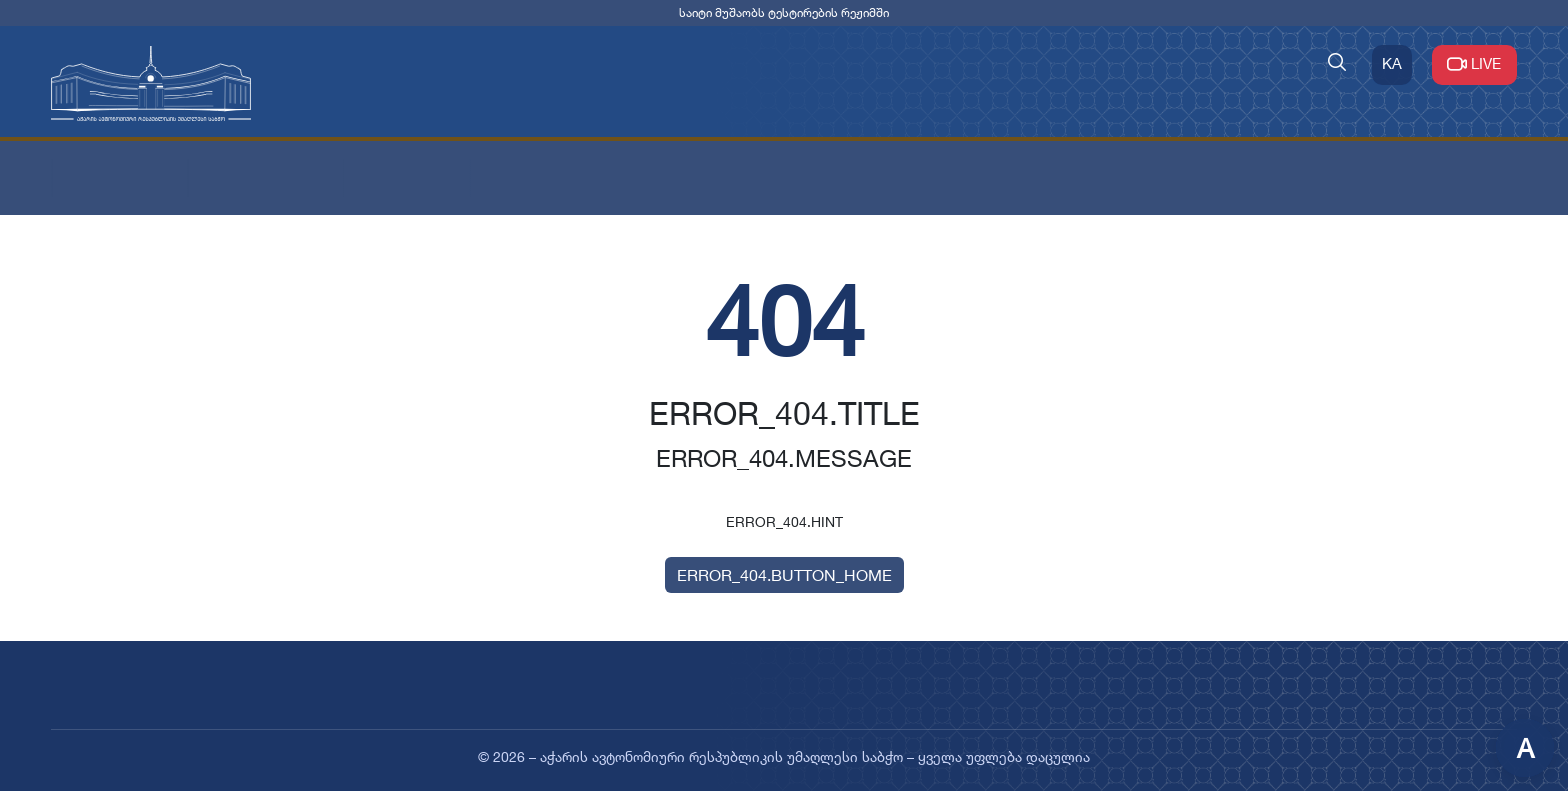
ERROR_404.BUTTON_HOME (784, 575)
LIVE (1474, 63)
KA (1392, 63)
